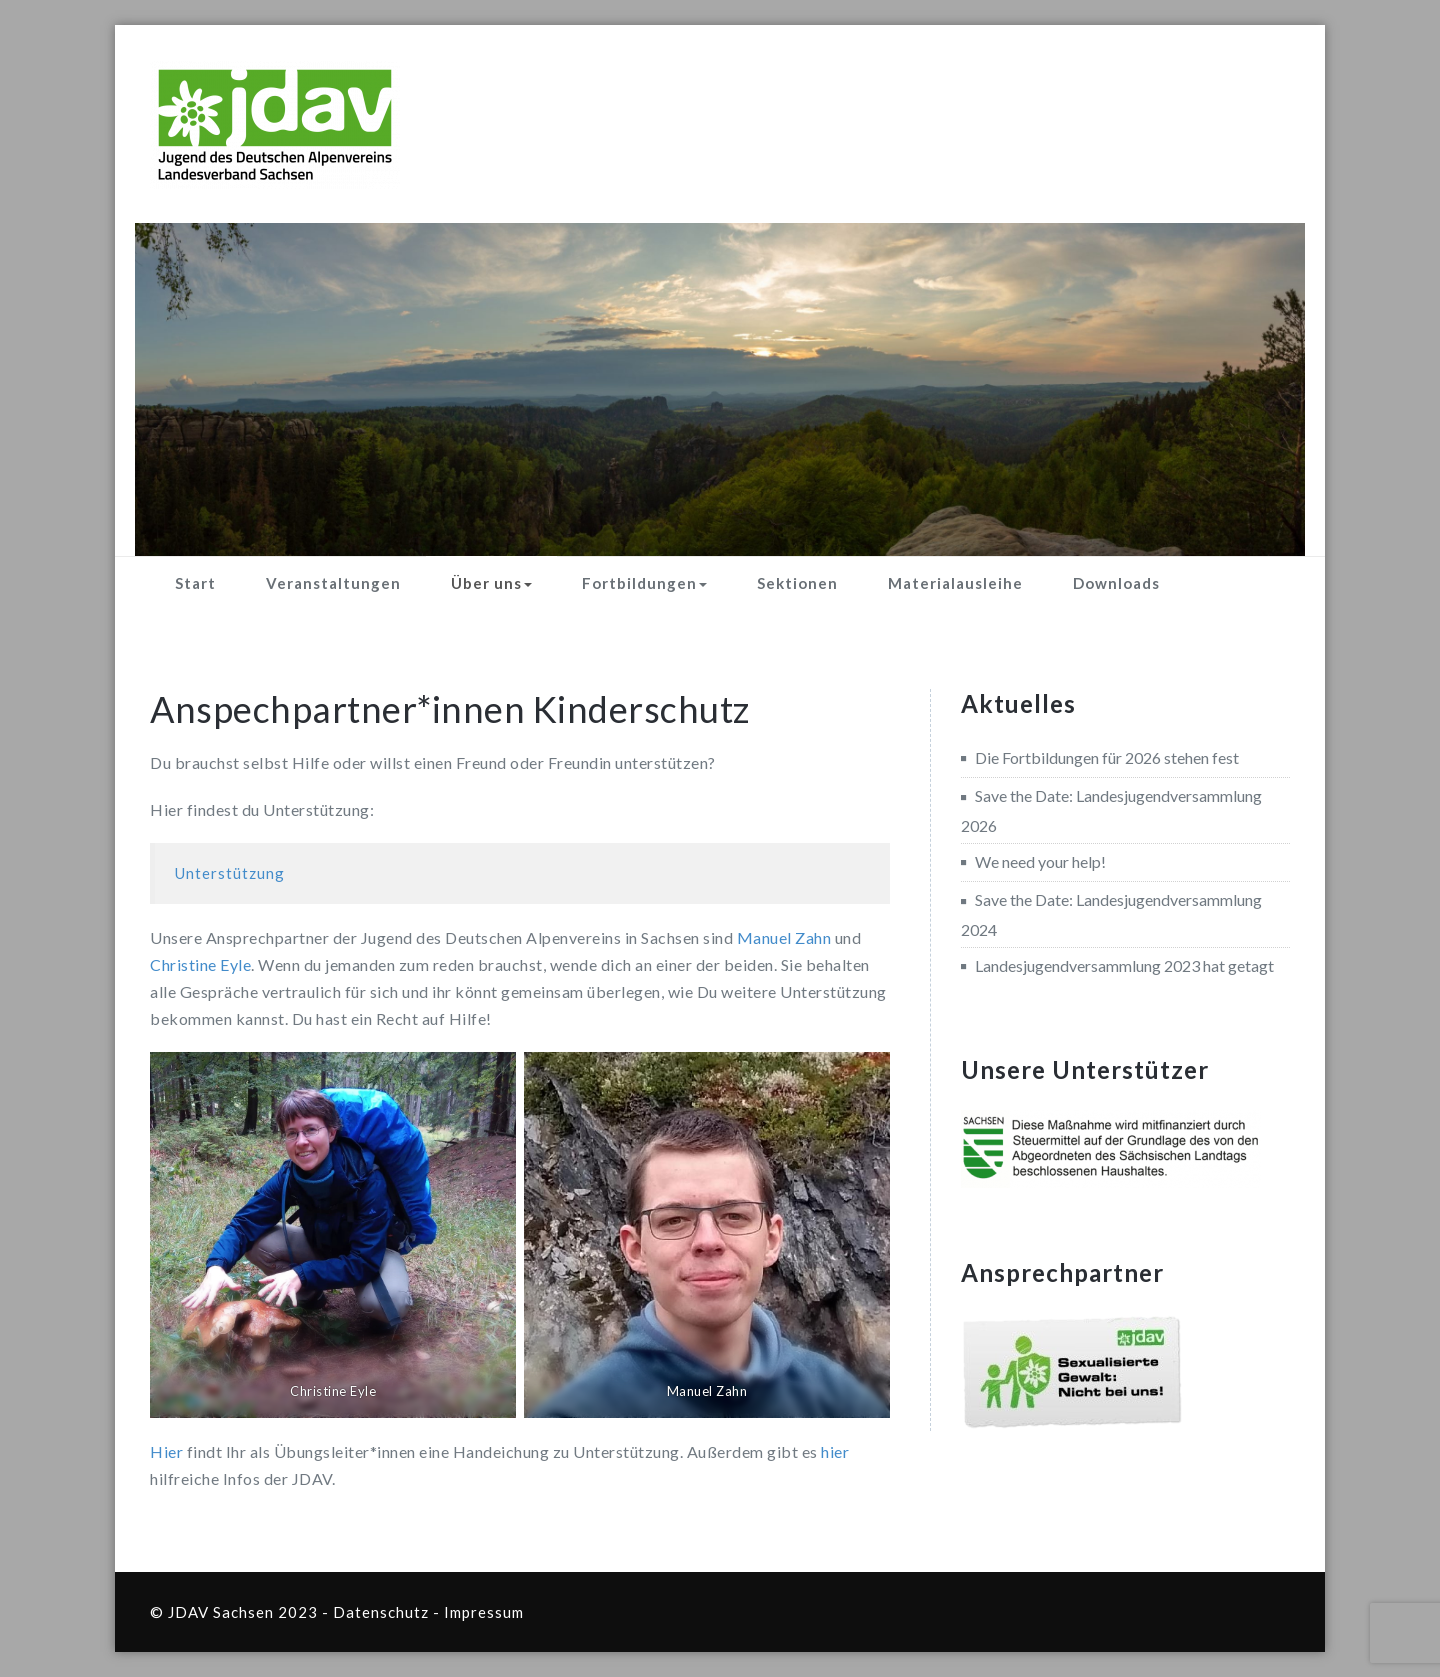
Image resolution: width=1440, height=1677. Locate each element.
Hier (166, 1451)
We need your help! (1040, 861)
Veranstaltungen (333, 583)
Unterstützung (230, 873)
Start (195, 583)
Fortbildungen (644, 583)
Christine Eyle (200, 964)
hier (835, 1451)
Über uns (491, 583)
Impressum (484, 1612)
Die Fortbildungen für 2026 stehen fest (1107, 757)
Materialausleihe (955, 583)
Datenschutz (381, 1612)
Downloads (1116, 583)
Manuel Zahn (784, 937)
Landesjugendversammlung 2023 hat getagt (1124, 965)
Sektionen (797, 583)
